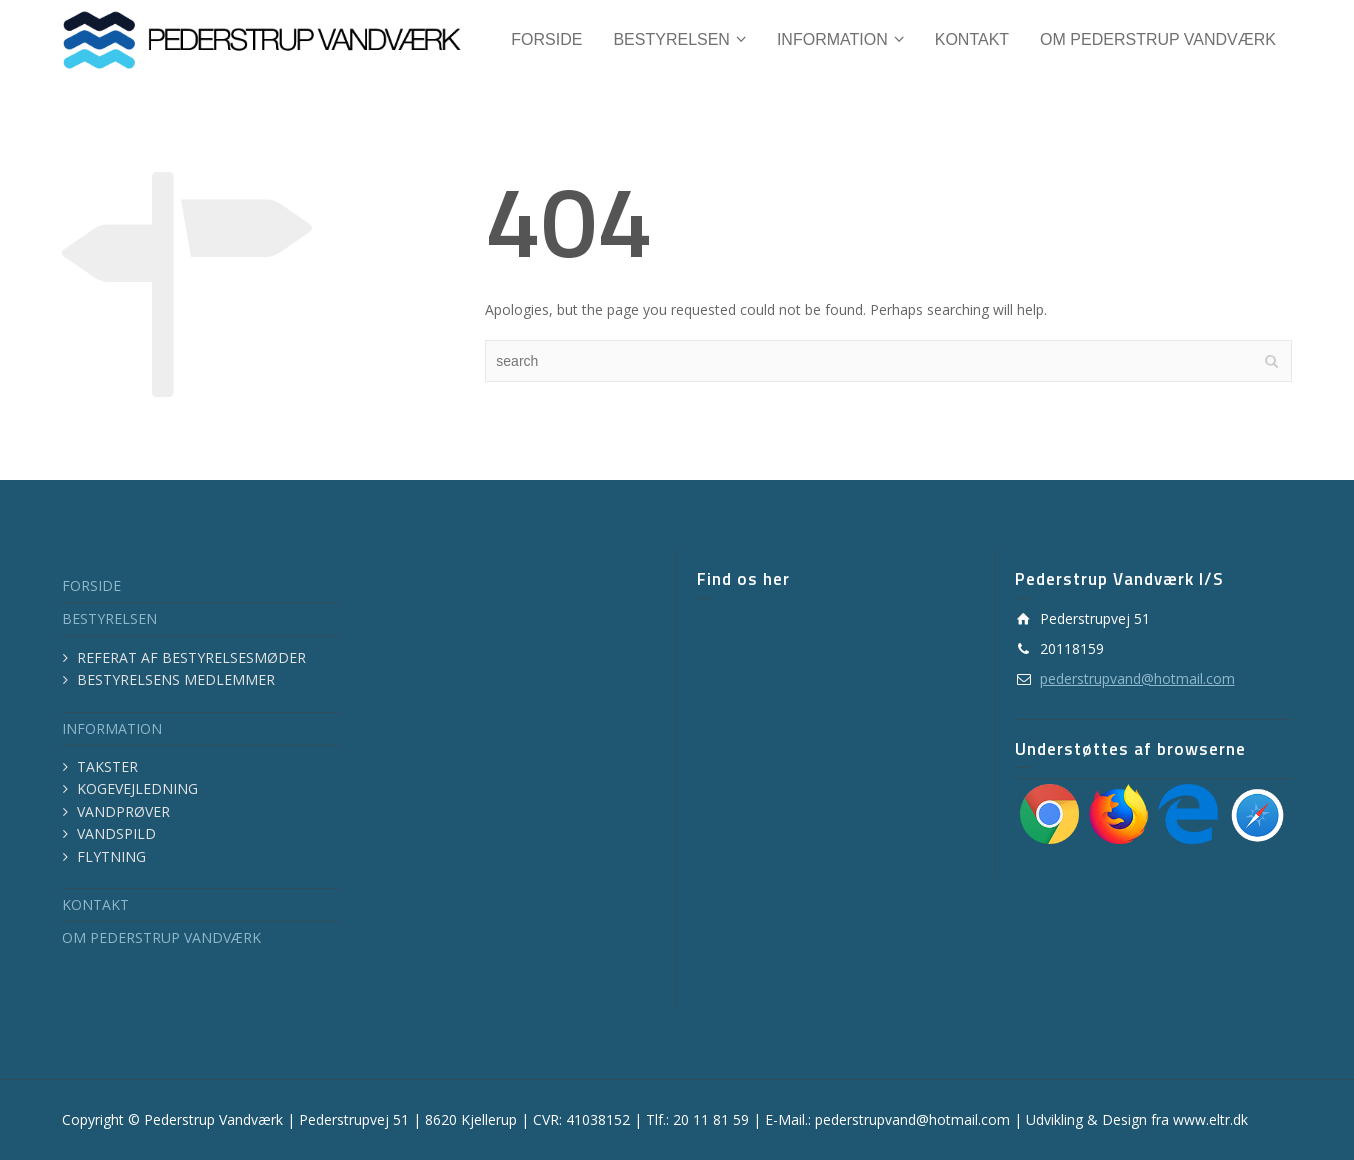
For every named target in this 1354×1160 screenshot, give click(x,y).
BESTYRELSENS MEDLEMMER (176, 679)
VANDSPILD (116, 833)
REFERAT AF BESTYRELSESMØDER (191, 657)
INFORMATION (112, 728)
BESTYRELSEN (109, 618)
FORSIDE (91, 585)
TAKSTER (107, 766)
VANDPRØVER (123, 811)
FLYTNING (111, 856)
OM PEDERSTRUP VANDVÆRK (161, 937)
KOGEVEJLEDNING (137, 788)
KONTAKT (95, 904)
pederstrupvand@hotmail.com (1137, 678)
